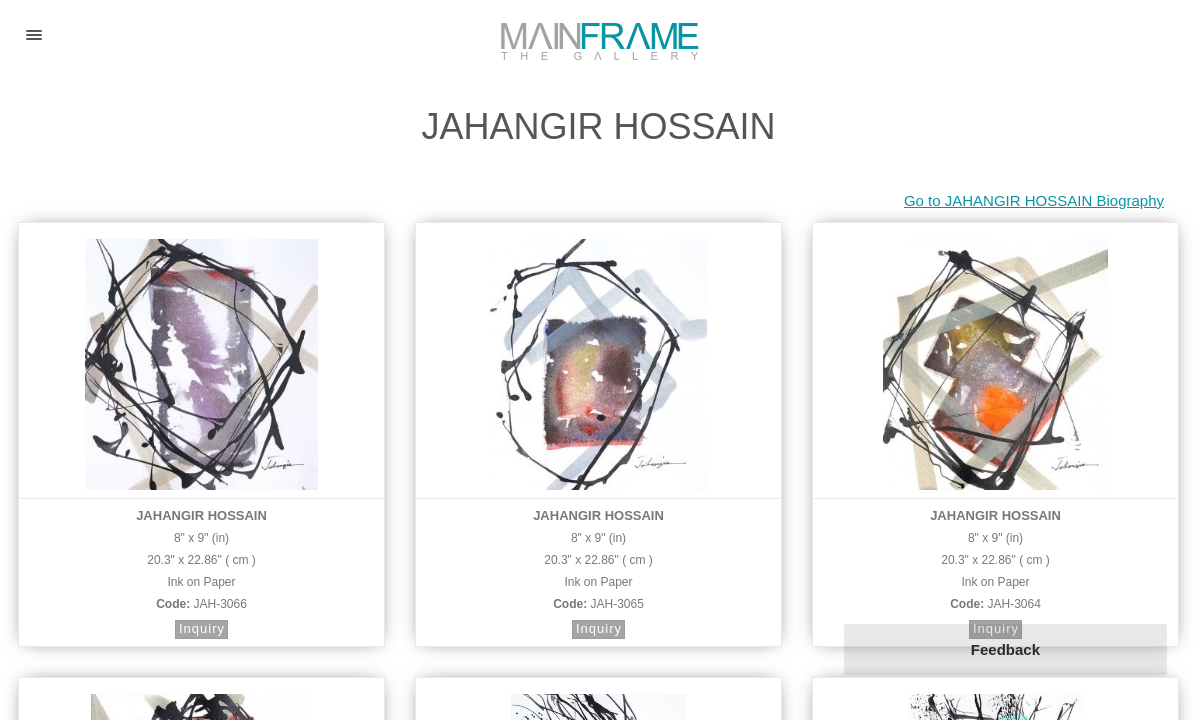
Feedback (1005, 649)
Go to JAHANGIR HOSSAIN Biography (1034, 200)
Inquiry (202, 628)
